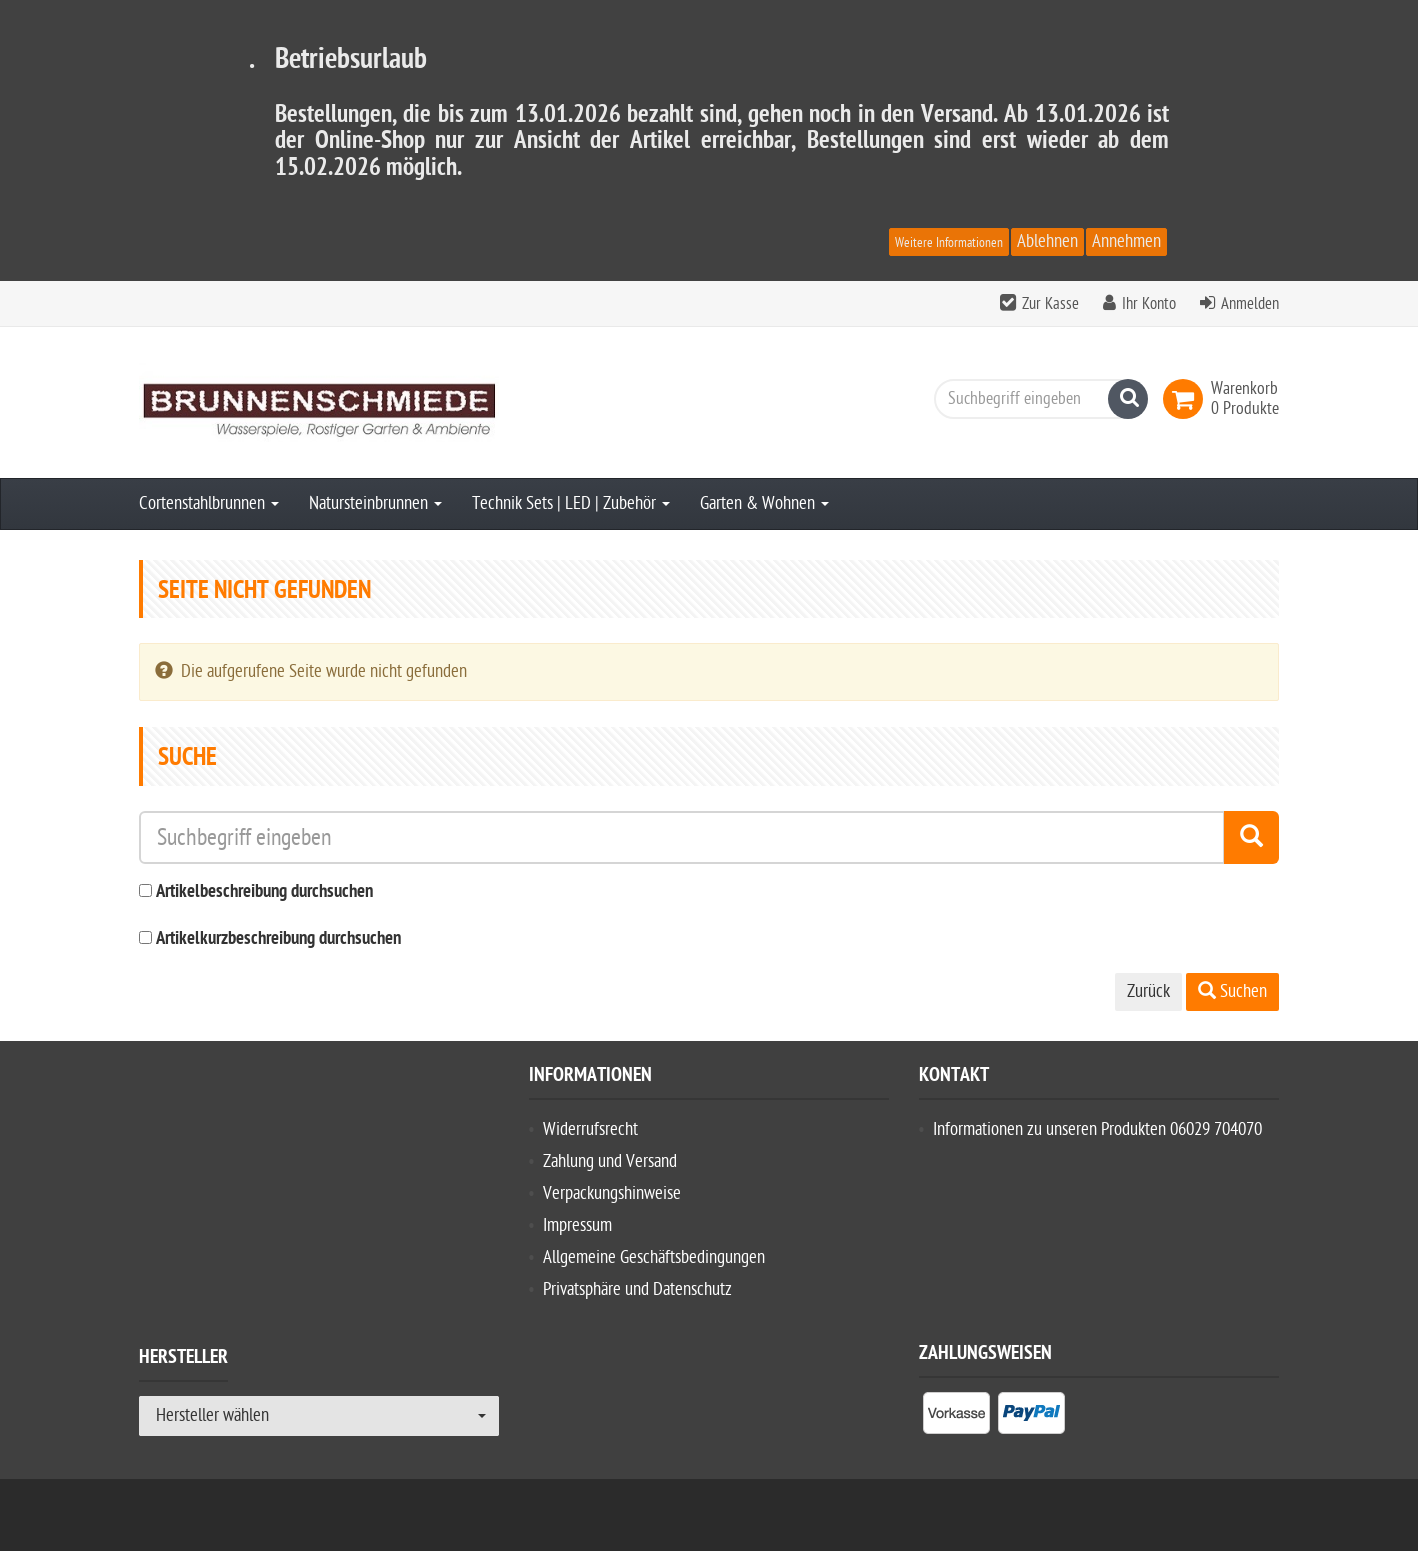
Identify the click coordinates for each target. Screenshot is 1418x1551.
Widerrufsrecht (590, 1129)
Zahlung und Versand (610, 1161)
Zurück (1148, 991)
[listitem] (956, 1417)
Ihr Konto (1149, 304)
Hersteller (183, 1360)
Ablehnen (1047, 241)
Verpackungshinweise (612, 1193)
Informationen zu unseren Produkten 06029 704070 (1097, 1129)
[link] (1187, 399)
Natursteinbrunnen (375, 503)
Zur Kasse (1050, 304)
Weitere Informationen (949, 242)
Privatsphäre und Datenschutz (637, 1289)
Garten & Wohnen (764, 503)
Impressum (577, 1225)
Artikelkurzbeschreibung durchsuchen (278, 939)
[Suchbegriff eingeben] (1036, 399)
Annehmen (1126, 241)
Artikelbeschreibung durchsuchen (264, 892)
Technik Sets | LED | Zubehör (571, 503)
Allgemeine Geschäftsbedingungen (654, 1257)
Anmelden (1250, 304)
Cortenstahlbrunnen (209, 503)
